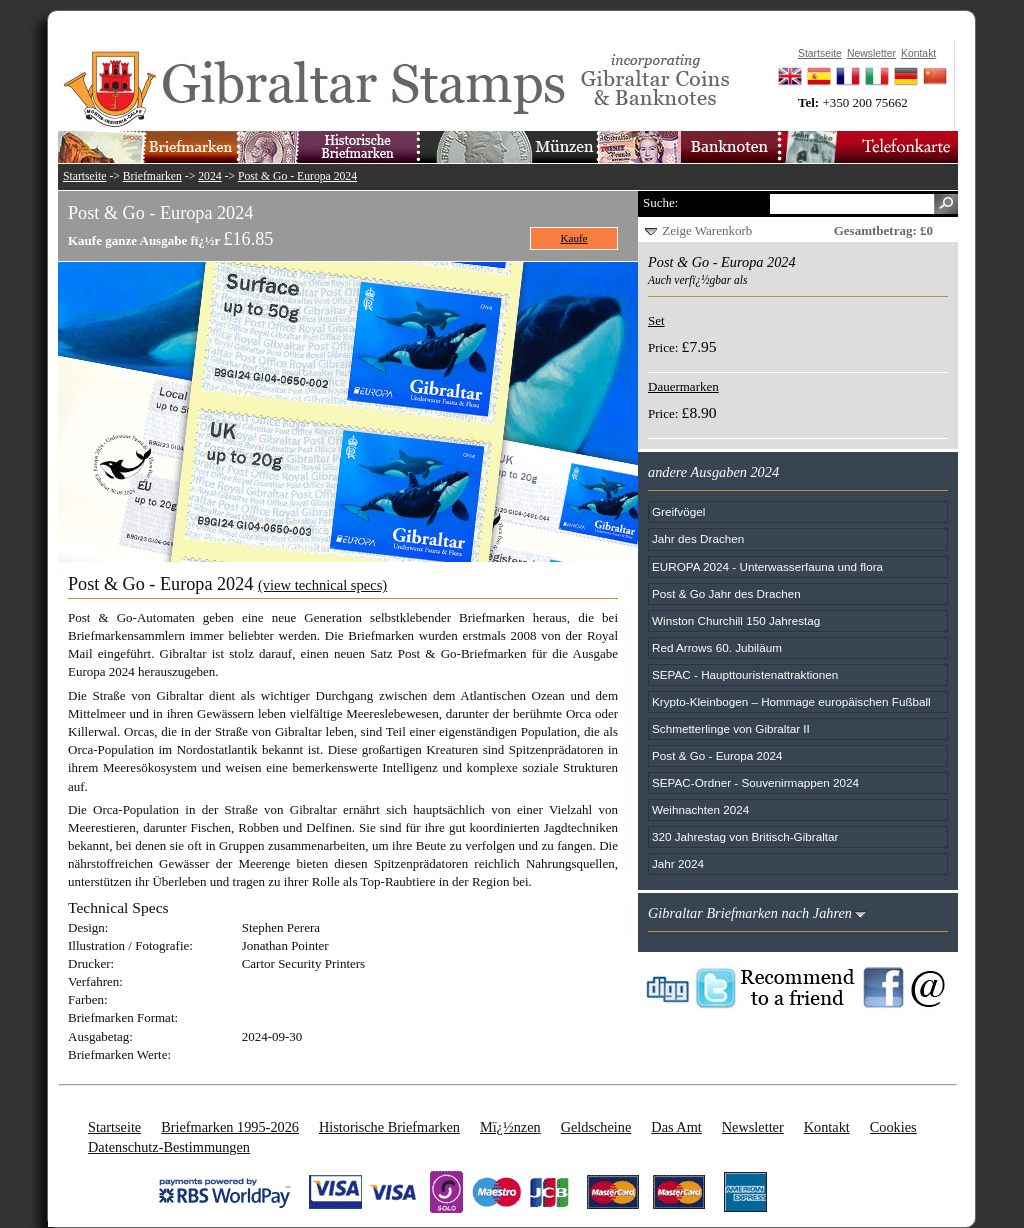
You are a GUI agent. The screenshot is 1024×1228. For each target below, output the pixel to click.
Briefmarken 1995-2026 (230, 1127)
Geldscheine (596, 1127)
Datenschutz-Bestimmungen (169, 1147)
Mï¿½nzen (510, 1127)
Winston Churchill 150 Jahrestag (736, 620)
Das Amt (676, 1127)
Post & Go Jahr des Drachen (726, 593)
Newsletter (753, 1127)
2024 (209, 176)
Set (656, 320)
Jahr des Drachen (698, 538)
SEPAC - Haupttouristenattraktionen (745, 674)
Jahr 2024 (678, 863)
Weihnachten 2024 (700, 809)
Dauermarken (683, 386)
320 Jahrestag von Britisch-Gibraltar (745, 836)
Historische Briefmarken (389, 1127)
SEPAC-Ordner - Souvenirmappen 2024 (755, 782)
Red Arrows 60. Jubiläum (717, 647)
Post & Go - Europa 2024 (297, 176)
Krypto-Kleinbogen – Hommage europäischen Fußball (791, 701)
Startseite (85, 176)
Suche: (660, 202)
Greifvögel (678, 511)
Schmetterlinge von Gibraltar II (731, 728)
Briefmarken (152, 176)
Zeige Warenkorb (707, 230)
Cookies (893, 1127)
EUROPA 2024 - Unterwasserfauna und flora (767, 566)
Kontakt (827, 1127)
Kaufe (574, 238)
